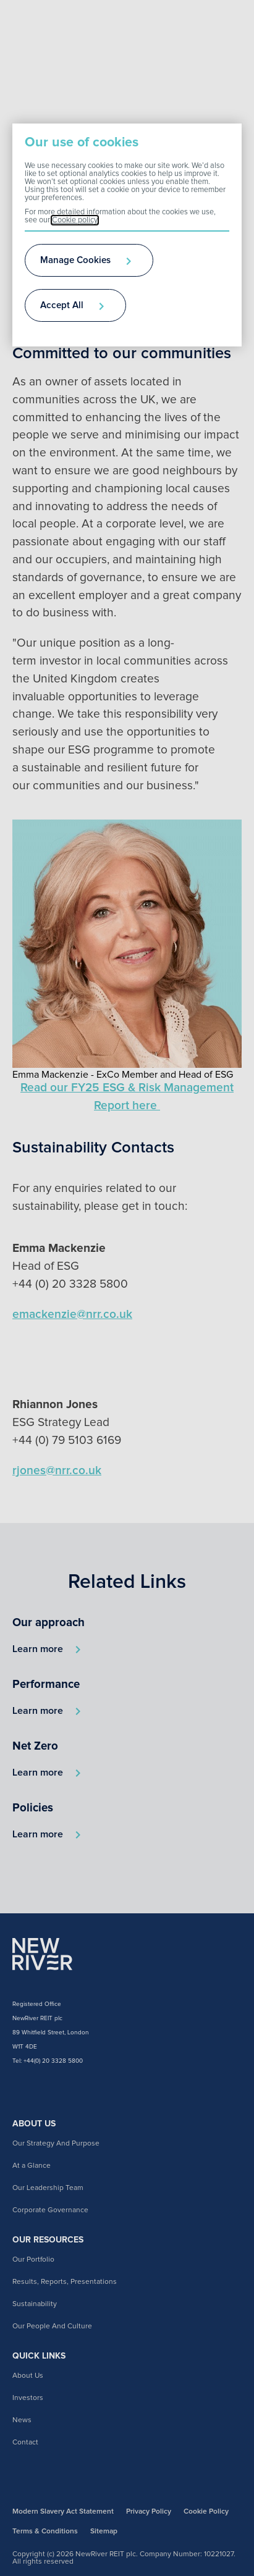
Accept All (61, 305)
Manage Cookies (75, 260)
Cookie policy (75, 220)
